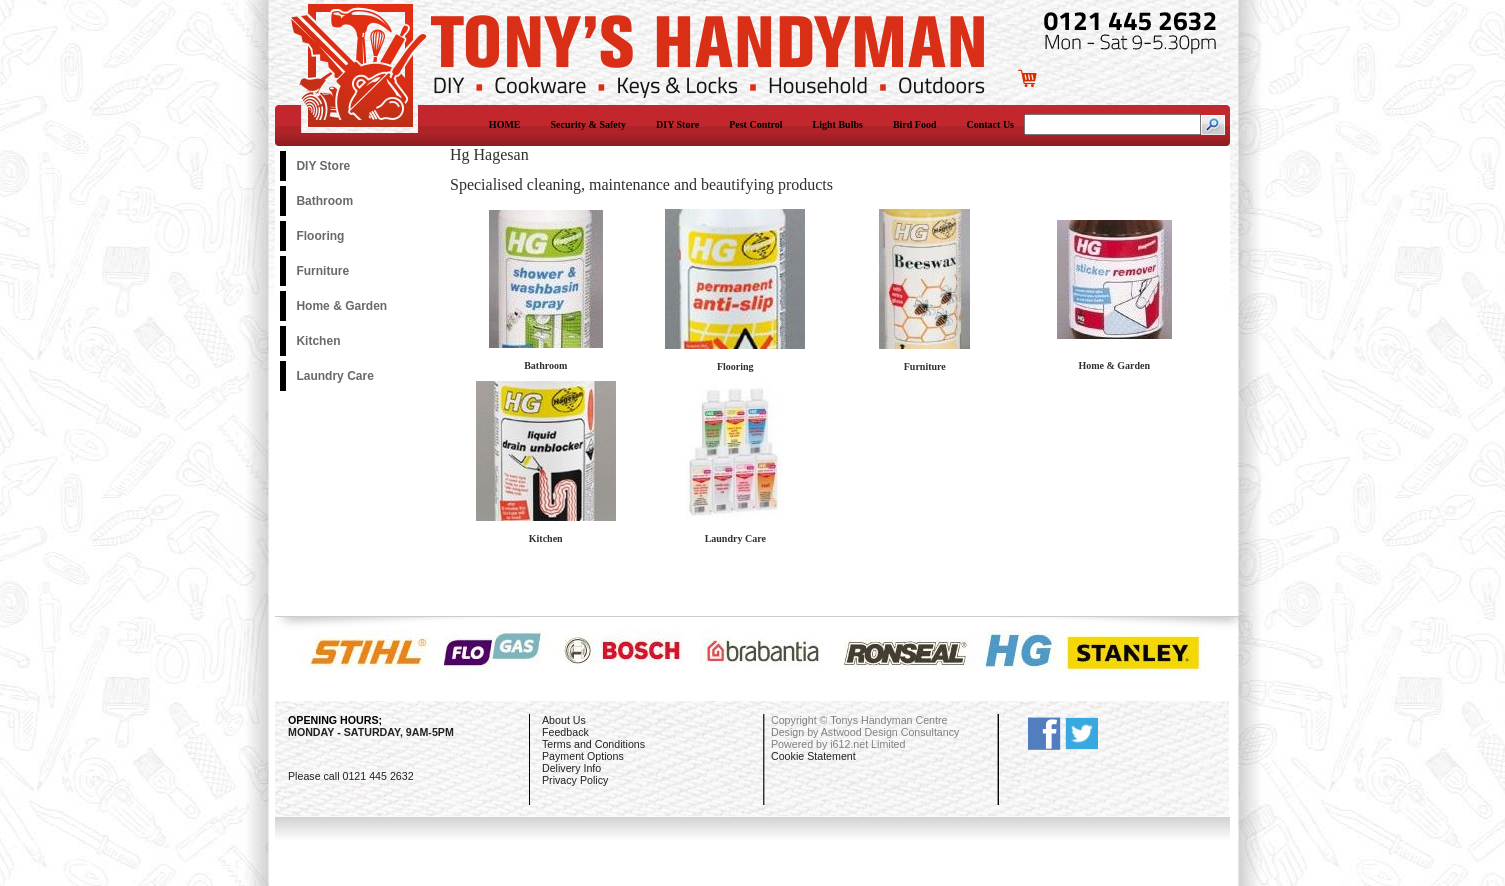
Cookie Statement (813, 756)
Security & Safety (589, 124)
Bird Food (915, 124)
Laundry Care (334, 376)
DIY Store (677, 124)
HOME (505, 124)
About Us (564, 720)
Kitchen (318, 341)
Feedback (565, 732)
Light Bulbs (838, 124)
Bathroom (324, 201)
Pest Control (755, 124)
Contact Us (991, 124)
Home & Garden (341, 306)
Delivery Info (571, 768)
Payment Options (583, 756)
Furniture (322, 271)
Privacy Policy (575, 780)
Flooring (320, 236)
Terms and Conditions (593, 744)
